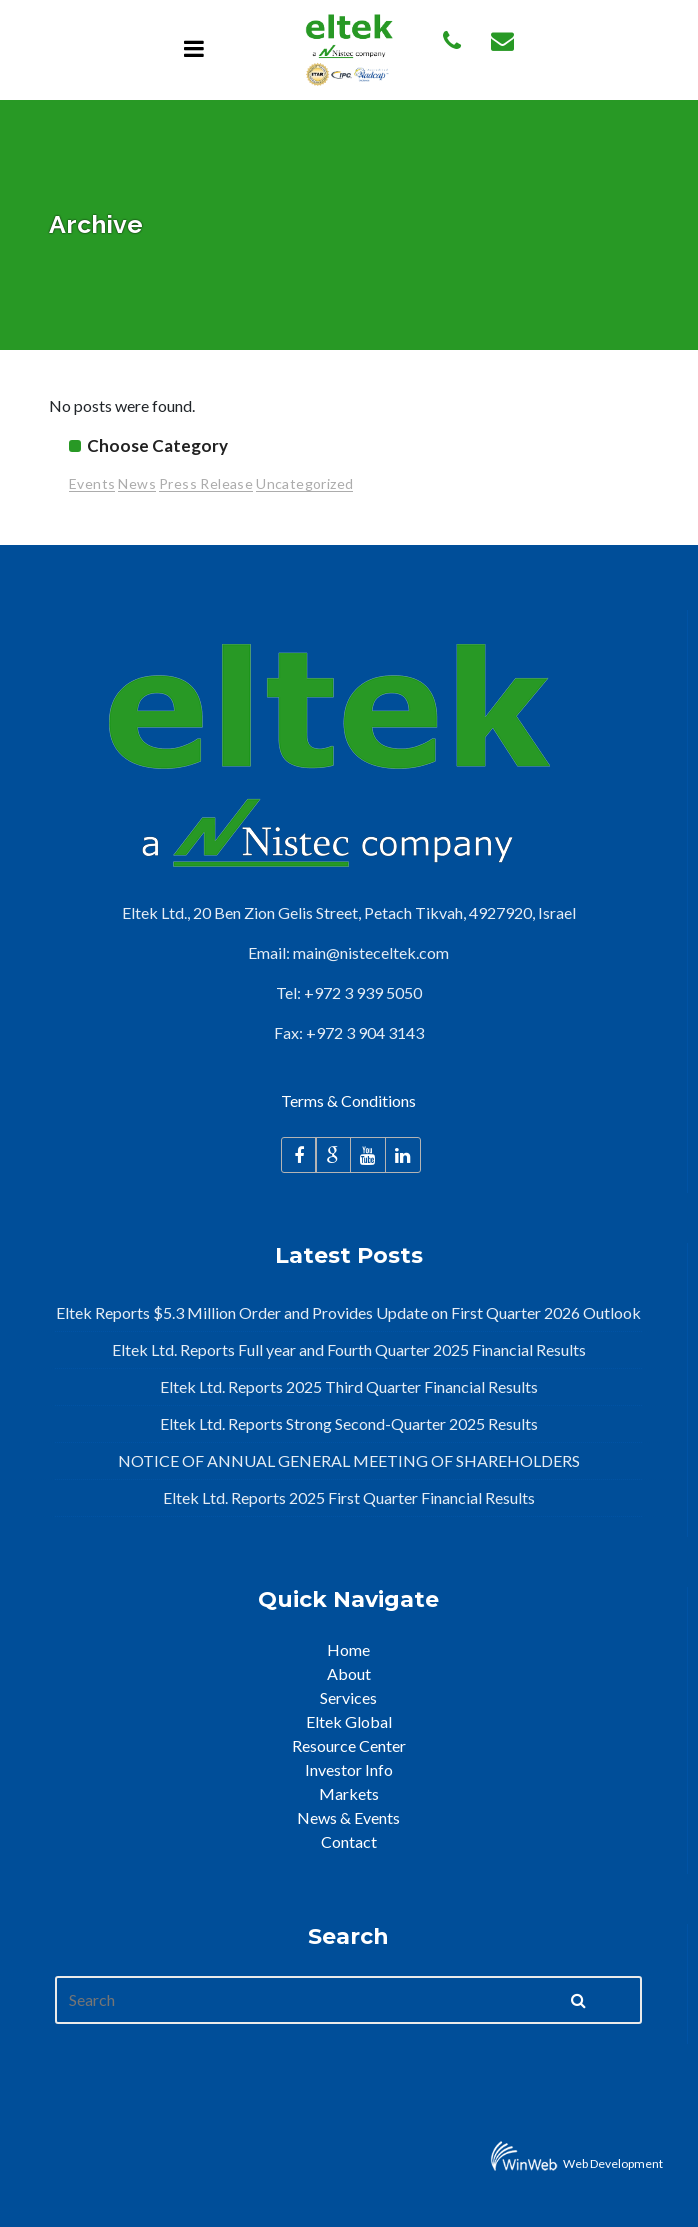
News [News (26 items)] (137, 483)
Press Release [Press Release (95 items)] (206, 483)
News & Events (348, 1817)
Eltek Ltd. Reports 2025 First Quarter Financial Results (349, 1497)
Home (348, 1649)
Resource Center (349, 1745)
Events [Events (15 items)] (92, 483)
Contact (349, 1841)
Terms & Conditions (348, 1100)
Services (348, 1697)
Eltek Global (349, 1721)
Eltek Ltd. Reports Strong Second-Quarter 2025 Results (349, 1423)
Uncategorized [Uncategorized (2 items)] (304, 483)
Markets (349, 1793)
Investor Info (349, 1769)
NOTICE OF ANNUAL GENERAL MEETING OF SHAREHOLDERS (349, 1460)
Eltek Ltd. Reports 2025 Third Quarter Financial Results (349, 1386)
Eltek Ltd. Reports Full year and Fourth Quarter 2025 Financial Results (349, 1349)
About (349, 1673)
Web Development (613, 2163)
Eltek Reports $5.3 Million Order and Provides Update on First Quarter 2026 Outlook (348, 1312)
